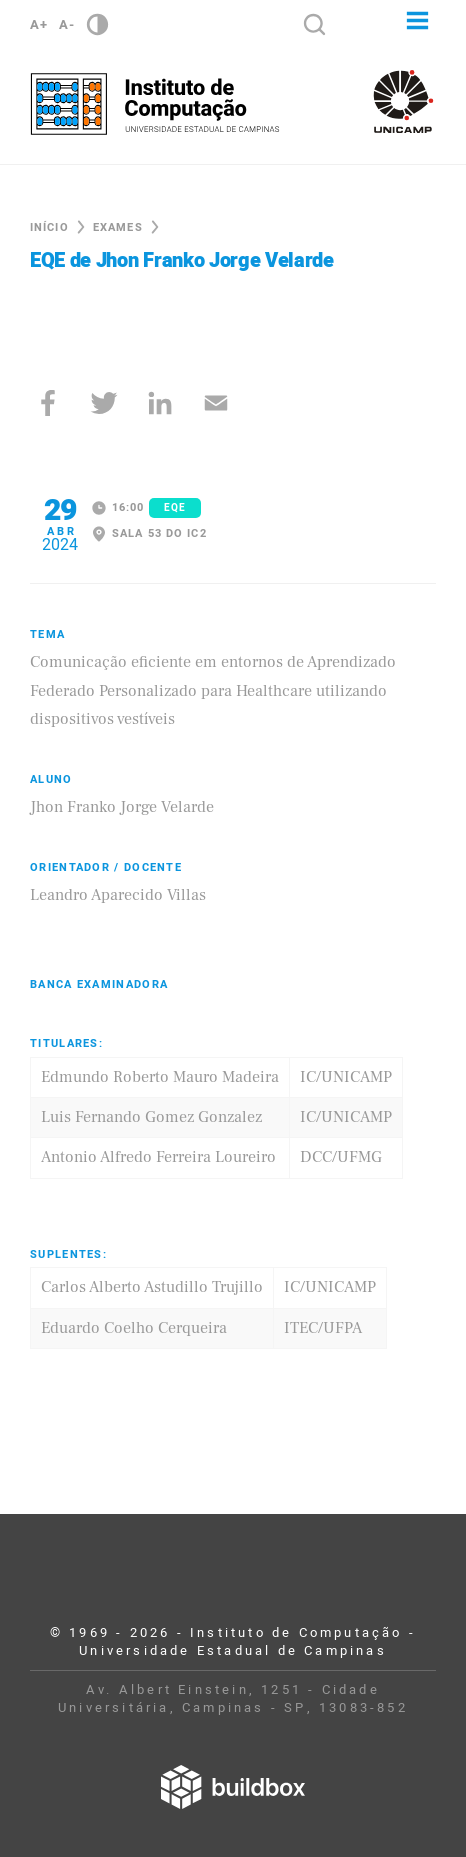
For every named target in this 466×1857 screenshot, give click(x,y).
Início (49, 227)
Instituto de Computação (155, 104)
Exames (118, 227)
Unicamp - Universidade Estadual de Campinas (403, 101)
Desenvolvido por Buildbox (233, 1787)
